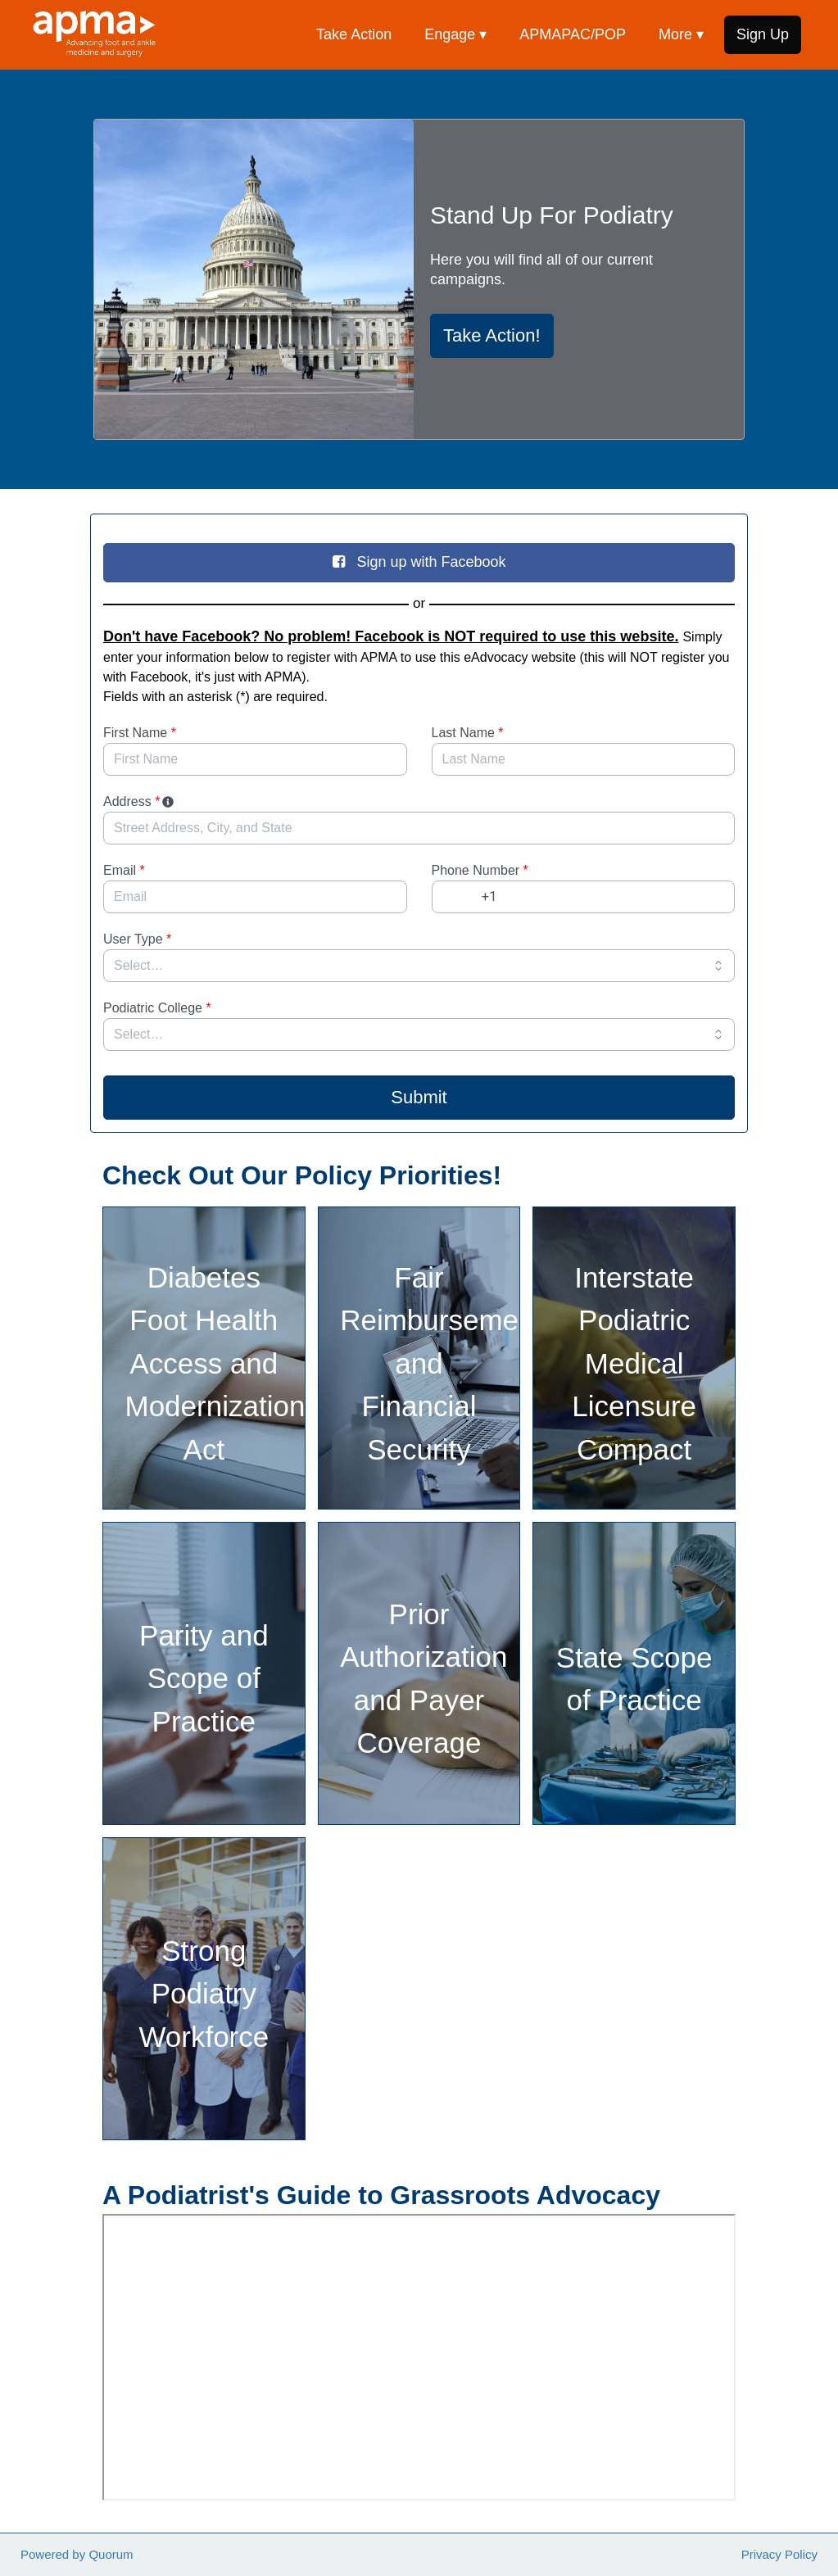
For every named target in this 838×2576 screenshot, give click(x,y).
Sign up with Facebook (419, 562)
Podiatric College (157, 1008)
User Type (137, 939)
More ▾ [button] (681, 34)
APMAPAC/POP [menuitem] (572, 34)
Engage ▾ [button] (455, 34)
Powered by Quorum (77, 2554)
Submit (418, 1097)
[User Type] (419, 965)
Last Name (468, 733)
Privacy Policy (779, 2554)
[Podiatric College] (419, 1034)
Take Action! (492, 335)
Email (124, 870)
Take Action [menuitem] (354, 34)
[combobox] (419, 828)
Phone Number (480, 870)
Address (139, 801)
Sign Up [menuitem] (762, 34)
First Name (139, 733)
